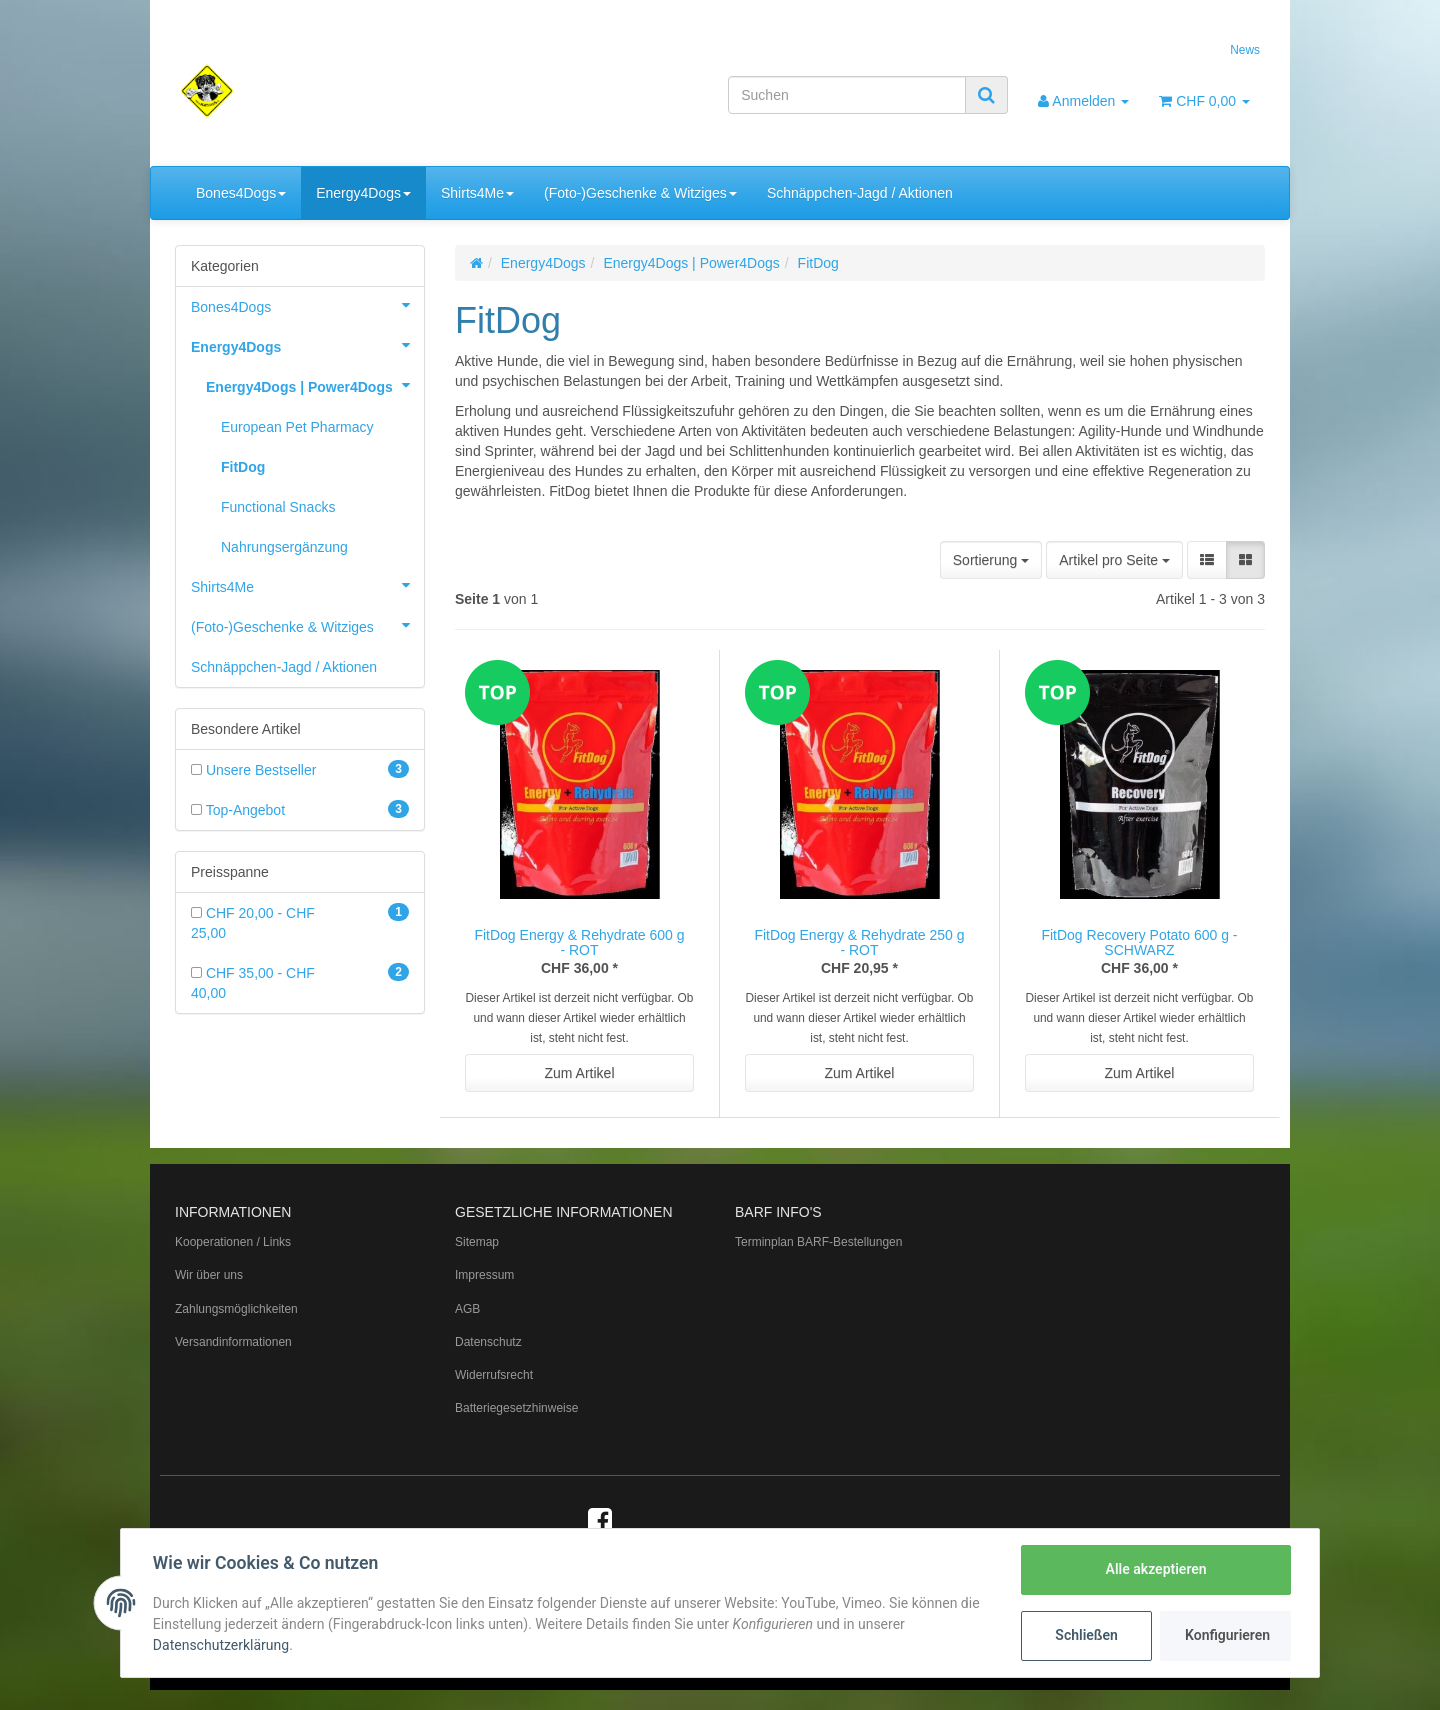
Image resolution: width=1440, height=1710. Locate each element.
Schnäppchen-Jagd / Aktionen (860, 193)
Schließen (1086, 1635)
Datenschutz (488, 1342)
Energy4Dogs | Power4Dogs (315, 385)
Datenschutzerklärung (221, 1645)
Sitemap (477, 1242)
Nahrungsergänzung (284, 547)
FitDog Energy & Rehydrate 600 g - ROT (579, 942)
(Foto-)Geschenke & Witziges (640, 193)
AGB (467, 1309)
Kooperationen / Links (233, 1242)
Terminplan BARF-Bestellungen (818, 1242)
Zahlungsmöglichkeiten (236, 1309)
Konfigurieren (1227, 1635)
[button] (1207, 560)
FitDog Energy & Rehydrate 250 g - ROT (859, 942)
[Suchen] (847, 95)
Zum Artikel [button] (579, 1073)
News (1245, 50)
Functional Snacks (278, 507)
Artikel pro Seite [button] (1114, 560)
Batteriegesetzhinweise (516, 1408)
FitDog (243, 467)
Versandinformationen (233, 1342)
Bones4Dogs (241, 193)
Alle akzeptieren (1155, 1569)
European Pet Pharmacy (297, 427)
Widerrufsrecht (494, 1375)
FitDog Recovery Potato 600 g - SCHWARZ (1139, 942)
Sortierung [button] (991, 560)
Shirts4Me (477, 193)
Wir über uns (209, 1275)
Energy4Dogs (363, 193)
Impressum (484, 1275)
